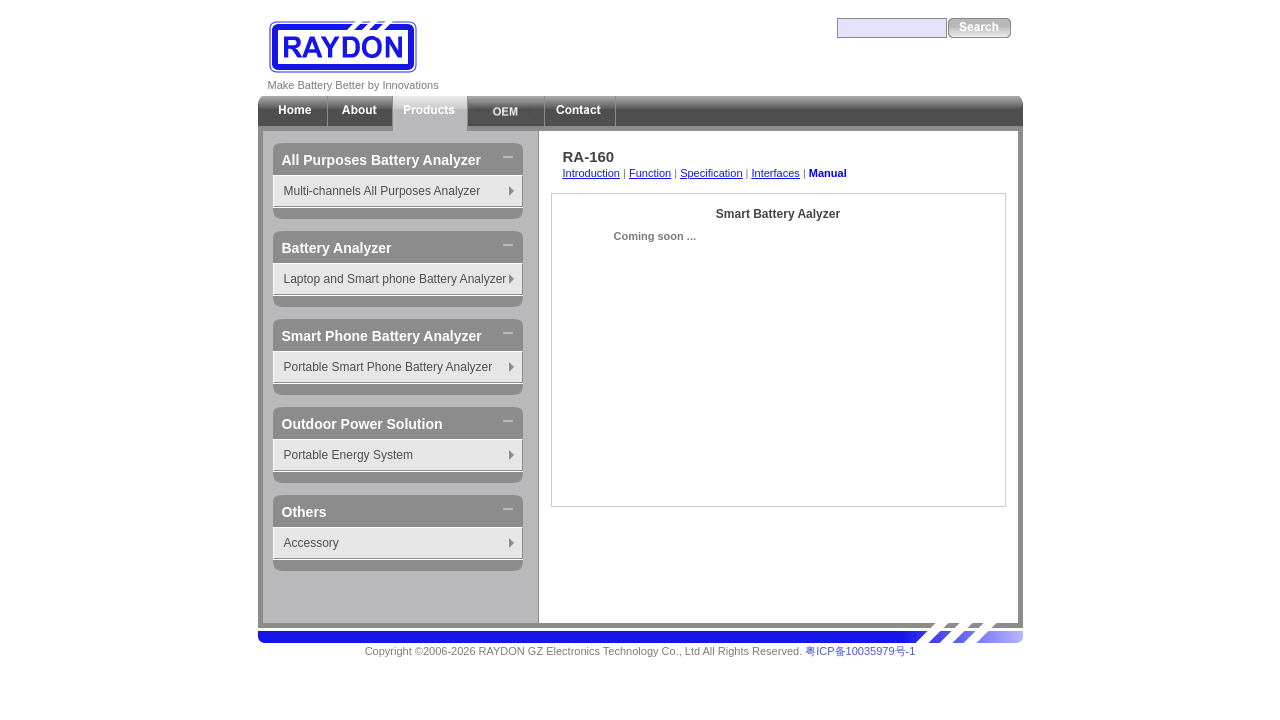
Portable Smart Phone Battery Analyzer (388, 367)
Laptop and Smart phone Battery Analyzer (395, 279)
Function (650, 173)
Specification (711, 173)
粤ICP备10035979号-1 (860, 651)
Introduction (591, 173)
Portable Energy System (348, 455)
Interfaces (776, 173)
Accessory (311, 543)
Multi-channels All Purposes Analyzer (382, 191)
